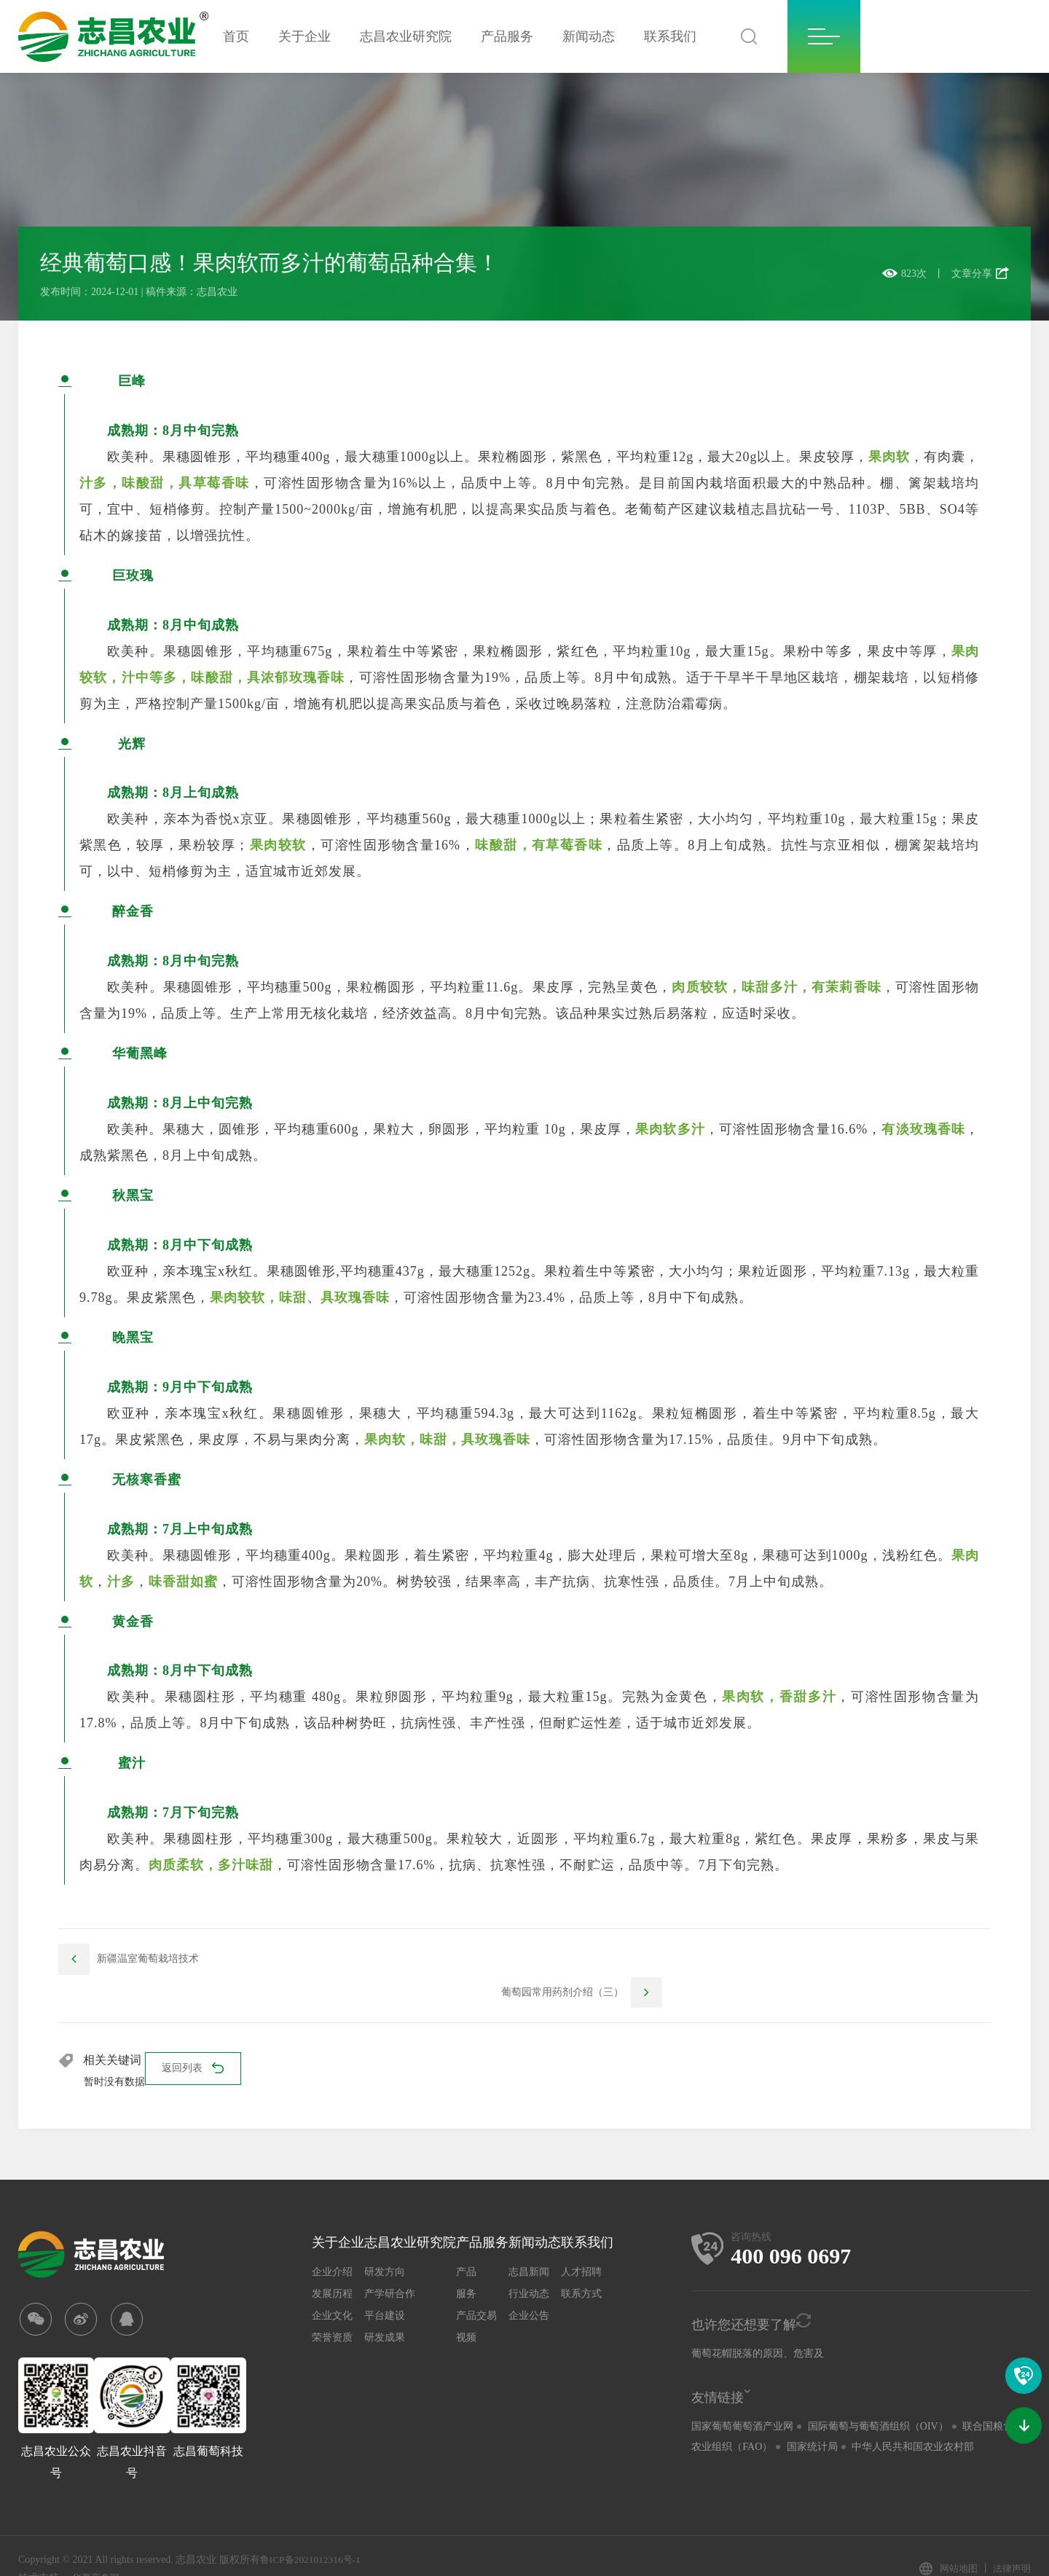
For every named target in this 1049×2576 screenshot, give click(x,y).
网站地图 (954, 2543)
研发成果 (384, 2308)
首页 (236, 36)
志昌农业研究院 (406, 36)
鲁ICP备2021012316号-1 (313, 2534)
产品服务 (507, 36)
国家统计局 (812, 2417)
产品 (466, 2242)
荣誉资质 (332, 2308)
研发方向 (384, 2242)
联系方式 (581, 2264)
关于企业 (304, 36)
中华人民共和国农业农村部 (913, 2417)
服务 (466, 2264)
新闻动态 (588, 36)
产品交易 (476, 2286)
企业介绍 (332, 2242)
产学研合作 (389, 2264)
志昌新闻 (528, 2242)
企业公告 (528, 2286)
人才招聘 (581, 2242)
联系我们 (670, 36)
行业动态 (528, 2264)
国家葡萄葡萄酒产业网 (742, 2397)
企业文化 (332, 2286)
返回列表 (195, 2040)
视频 (466, 2308)
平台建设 (384, 2286)
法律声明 (1010, 2543)
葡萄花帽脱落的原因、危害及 (757, 2324)
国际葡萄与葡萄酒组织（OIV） (878, 2397)
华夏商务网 (97, 2552)
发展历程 (332, 2264)
